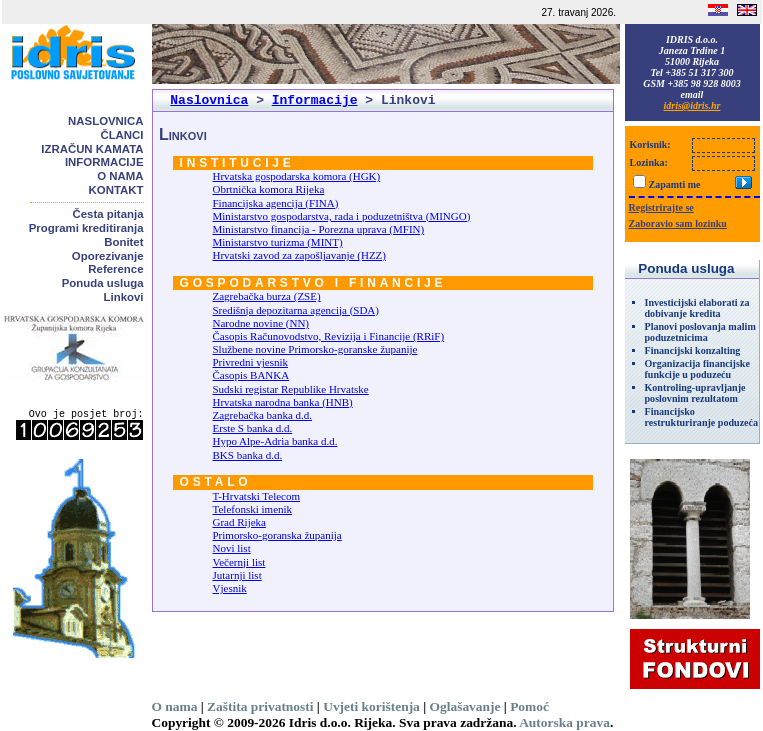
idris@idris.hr (692, 105)
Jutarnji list (237, 575)
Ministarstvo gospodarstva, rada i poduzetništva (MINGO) (342, 216)
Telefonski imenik (253, 509)
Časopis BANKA (251, 375)
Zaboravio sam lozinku (678, 223)
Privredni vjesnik (250, 362)
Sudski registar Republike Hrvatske (291, 389)
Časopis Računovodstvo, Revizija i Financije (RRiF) (329, 336)
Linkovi (124, 297)
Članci (121, 135)
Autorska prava (564, 722)
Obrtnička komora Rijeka (269, 189)
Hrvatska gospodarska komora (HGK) (297, 176)
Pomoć (529, 706)
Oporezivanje (108, 256)
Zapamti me (675, 184)
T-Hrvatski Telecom (257, 496)
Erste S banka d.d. (253, 428)
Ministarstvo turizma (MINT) (278, 242)
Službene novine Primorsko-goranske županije (315, 349)
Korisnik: (650, 144)
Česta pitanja (108, 214)
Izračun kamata (92, 149)
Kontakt (116, 190)
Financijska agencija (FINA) (276, 203)
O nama (120, 176)
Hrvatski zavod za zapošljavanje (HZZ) (299, 255)
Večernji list (239, 562)
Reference (115, 269)
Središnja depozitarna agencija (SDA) (296, 310)
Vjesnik (230, 588)
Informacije (104, 162)
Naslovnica (105, 121)
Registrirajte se (661, 207)
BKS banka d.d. (248, 455)
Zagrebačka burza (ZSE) (267, 296)
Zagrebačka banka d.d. (263, 415)
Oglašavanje (465, 706)
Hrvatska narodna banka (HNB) (283, 402)
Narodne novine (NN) (261, 323)
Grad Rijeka (239, 522)
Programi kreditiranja (86, 228)
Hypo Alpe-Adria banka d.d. (275, 441)
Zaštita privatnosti (260, 706)
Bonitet (123, 242)
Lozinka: (649, 162)
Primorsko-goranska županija (277, 535)
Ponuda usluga (103, 283)
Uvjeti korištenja (371, 706)
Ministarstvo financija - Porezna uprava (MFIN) (319, 229)
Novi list (232, 548)
